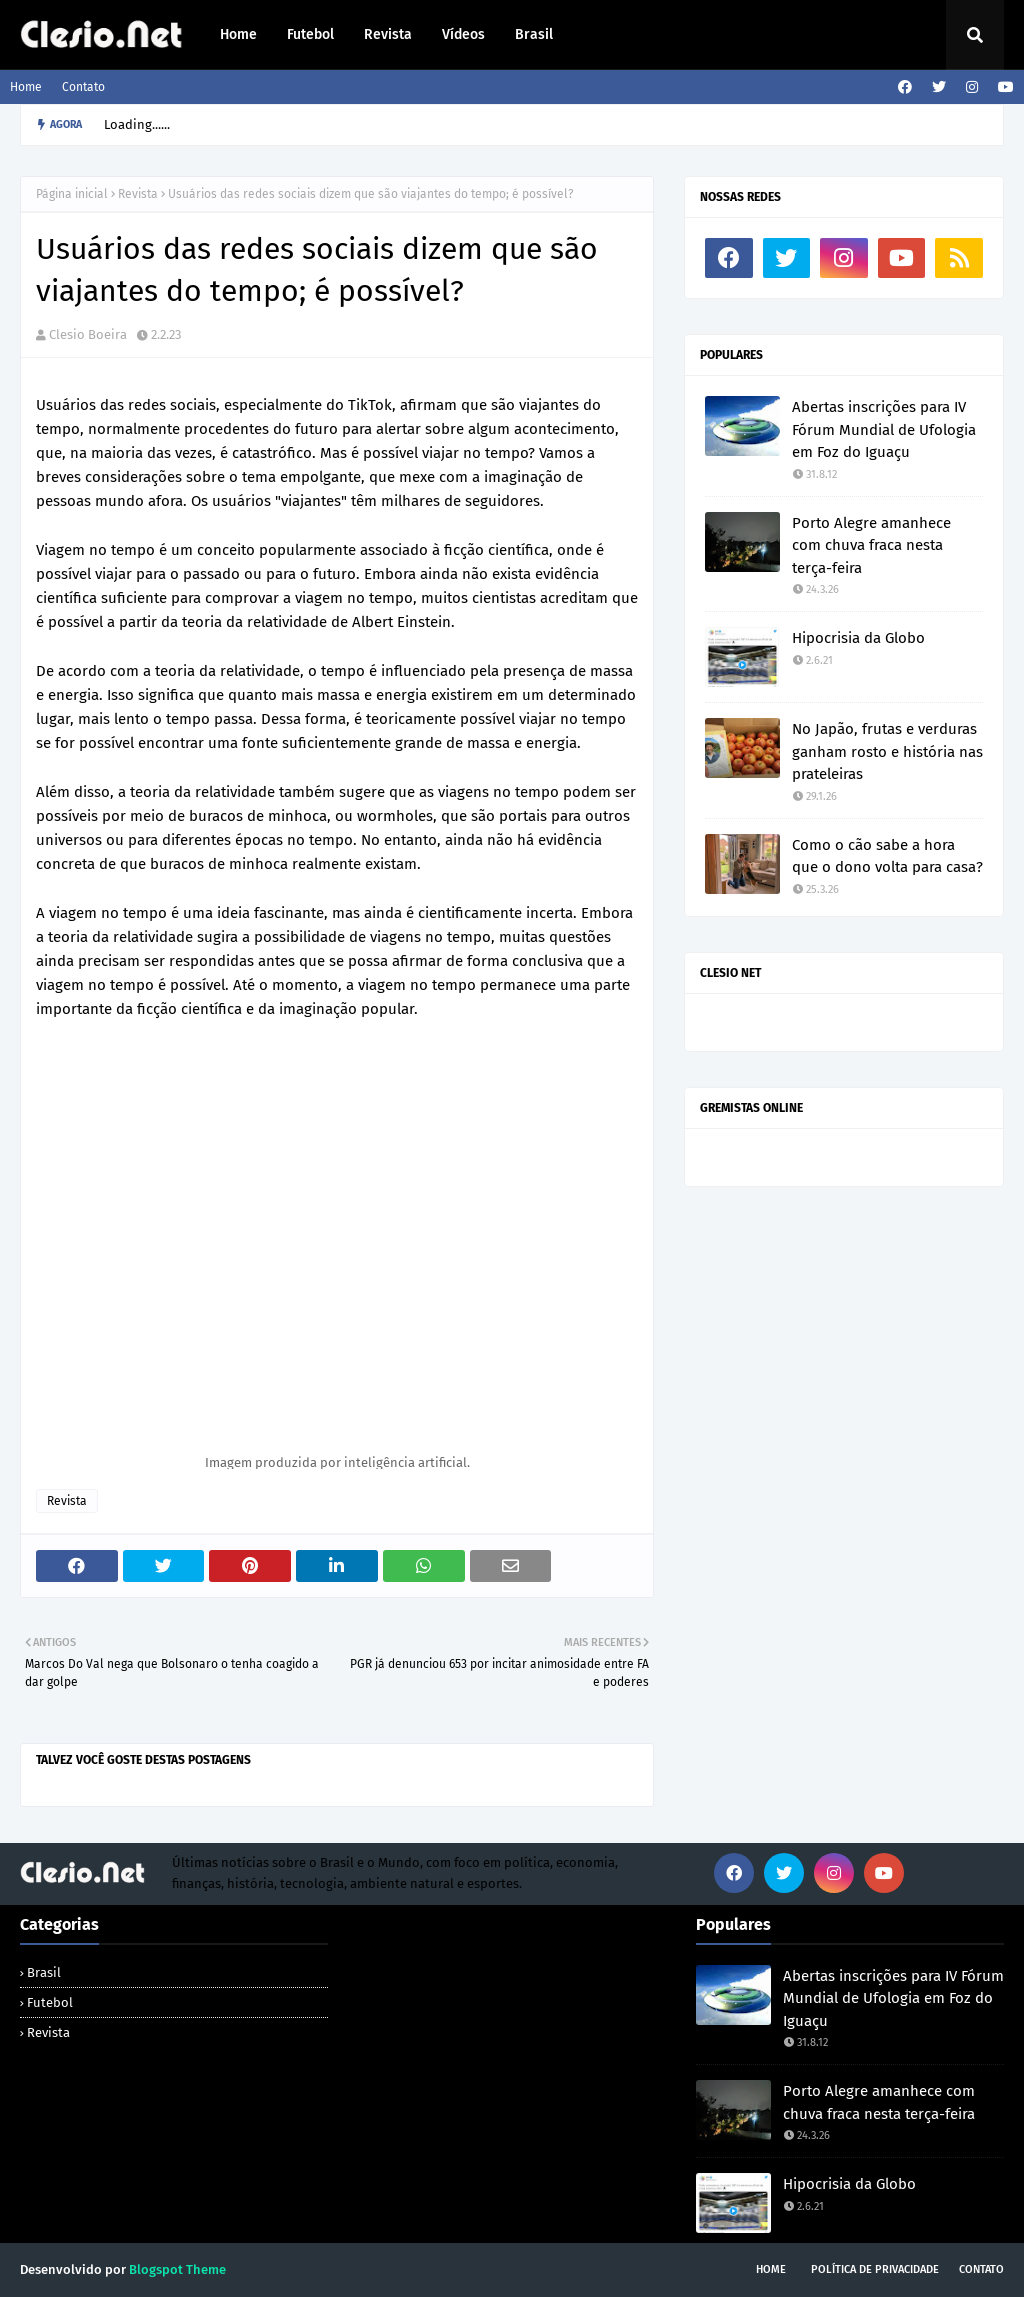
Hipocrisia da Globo (858, 638)
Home (26, 87)
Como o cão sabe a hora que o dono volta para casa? (887, 856)
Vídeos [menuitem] (463, 34)
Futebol (50, 2002)
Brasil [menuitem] (534, 34)
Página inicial (72, 194)
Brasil (44, 1972)
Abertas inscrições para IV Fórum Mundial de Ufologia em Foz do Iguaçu (884, 429)
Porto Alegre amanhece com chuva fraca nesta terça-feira (871, 545)
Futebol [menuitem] (310, 34)
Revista (138, 194)
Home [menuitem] (238, 34)
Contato (83, 87)
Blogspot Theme (177, 2269)
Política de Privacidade (875, 2269)
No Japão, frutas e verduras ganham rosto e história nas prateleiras (887, 751)
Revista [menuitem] (388, 34)
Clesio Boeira (88, 334)
